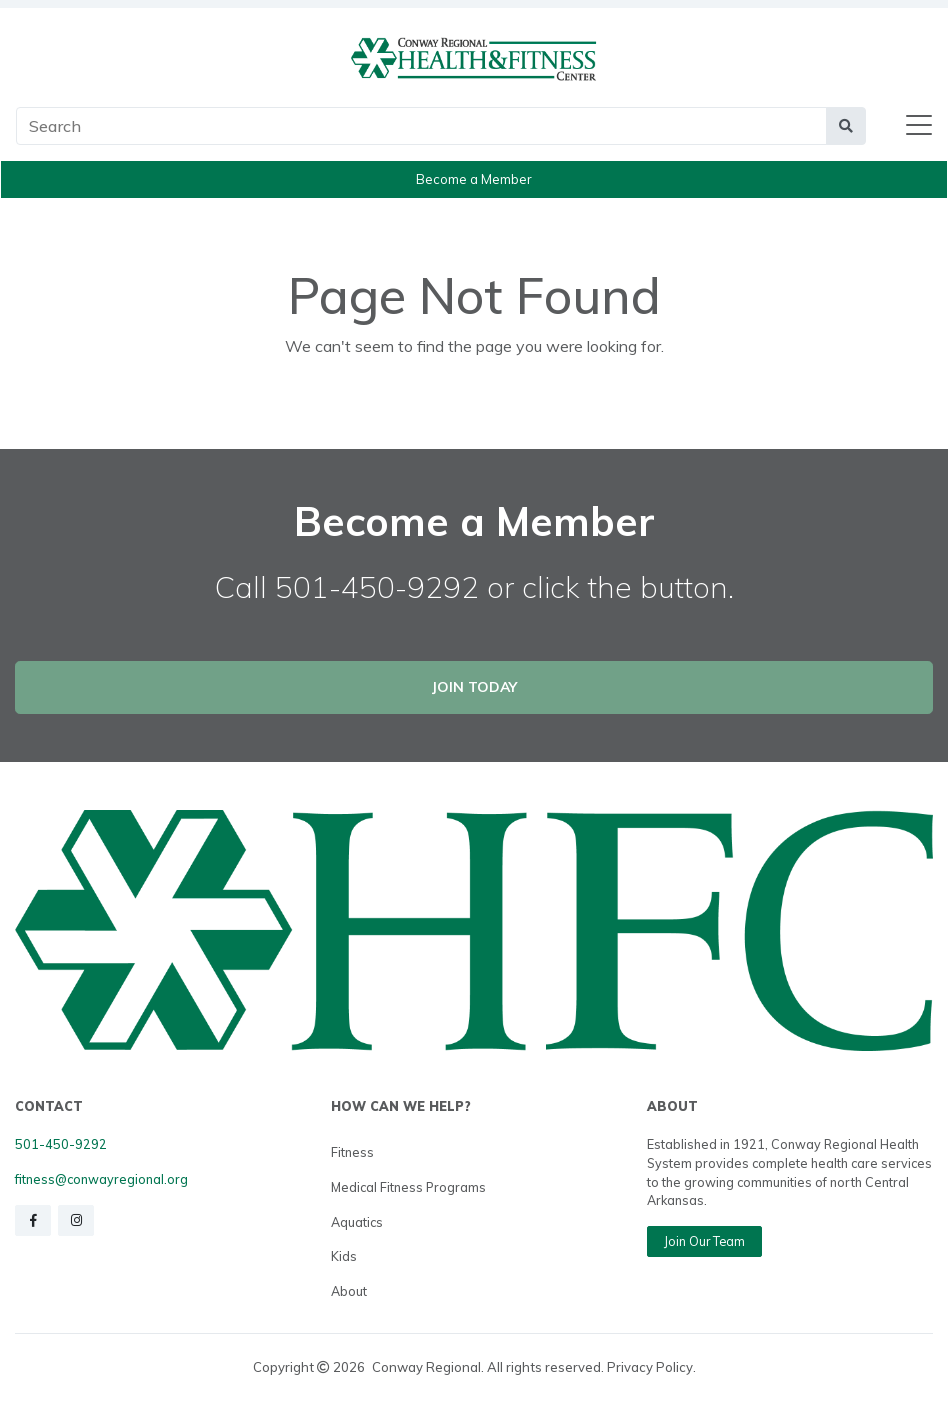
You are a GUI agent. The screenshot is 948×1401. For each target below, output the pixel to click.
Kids (344, 1256)
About (349, 1291)
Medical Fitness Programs (408, 1187)
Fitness (352, 1152)
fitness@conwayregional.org (101, 1179)
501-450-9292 (61, 1144)
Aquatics (357, 1222)
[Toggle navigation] (919, 126)
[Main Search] (421, 126)
